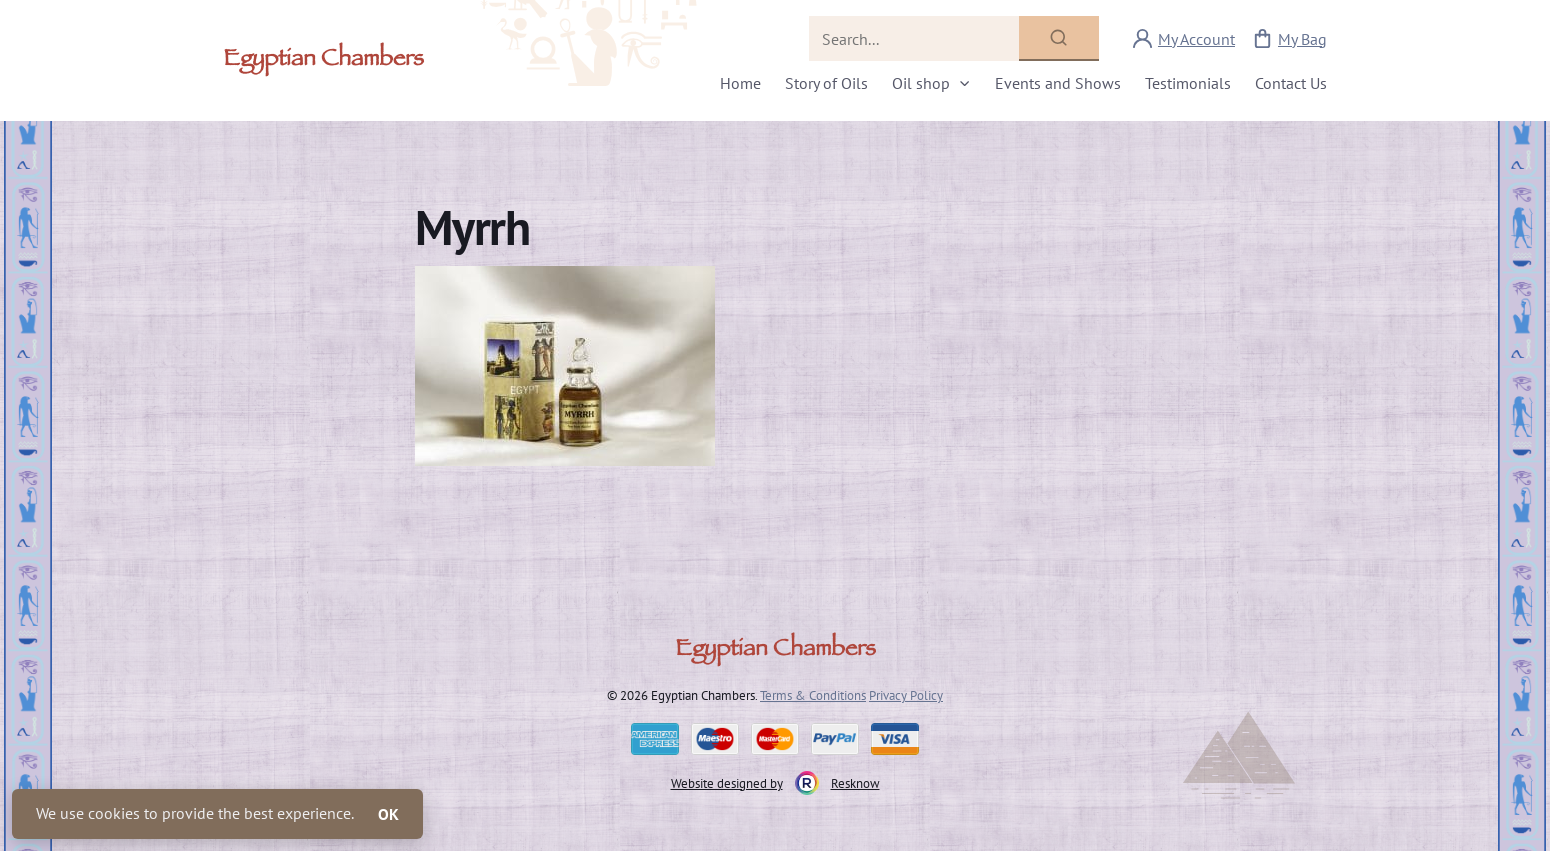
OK (388, 814)
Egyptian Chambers (323, 61)
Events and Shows (1058, 83)
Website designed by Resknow (775, 783)
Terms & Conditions (813, 695)
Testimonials (1188, 83)
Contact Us (1291, 83)
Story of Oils (826, 83)
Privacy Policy (906, 695)
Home (740, 83)
